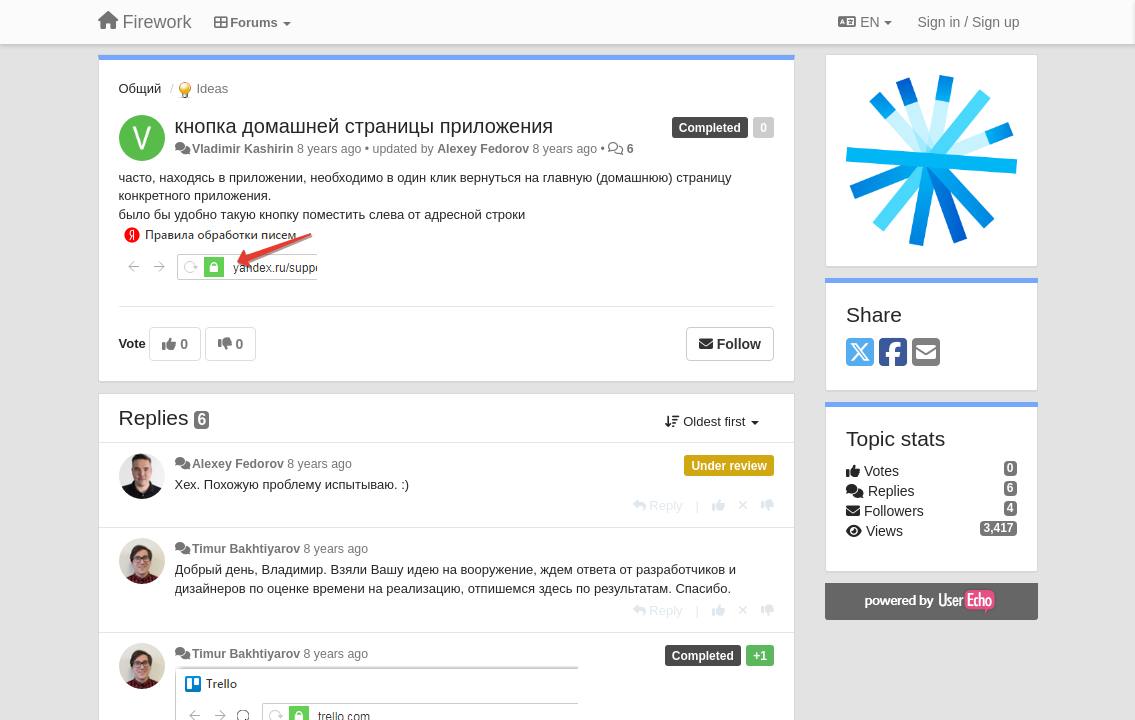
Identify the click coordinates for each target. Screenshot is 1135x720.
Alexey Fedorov (483, 149)
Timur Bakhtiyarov (246, 549)
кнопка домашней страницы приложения (364, 126)
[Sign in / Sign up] (969, 22)
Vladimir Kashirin (243, 149)
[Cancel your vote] (743, 505)
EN (864, 22)
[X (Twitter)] (860, 353)
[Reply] (658, 505)
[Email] (926, 353)
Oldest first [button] (712, 421)
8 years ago (319, 464)
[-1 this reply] (767, 505)
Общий (140, 88)
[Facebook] (893, 353)
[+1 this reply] (718, 505)
